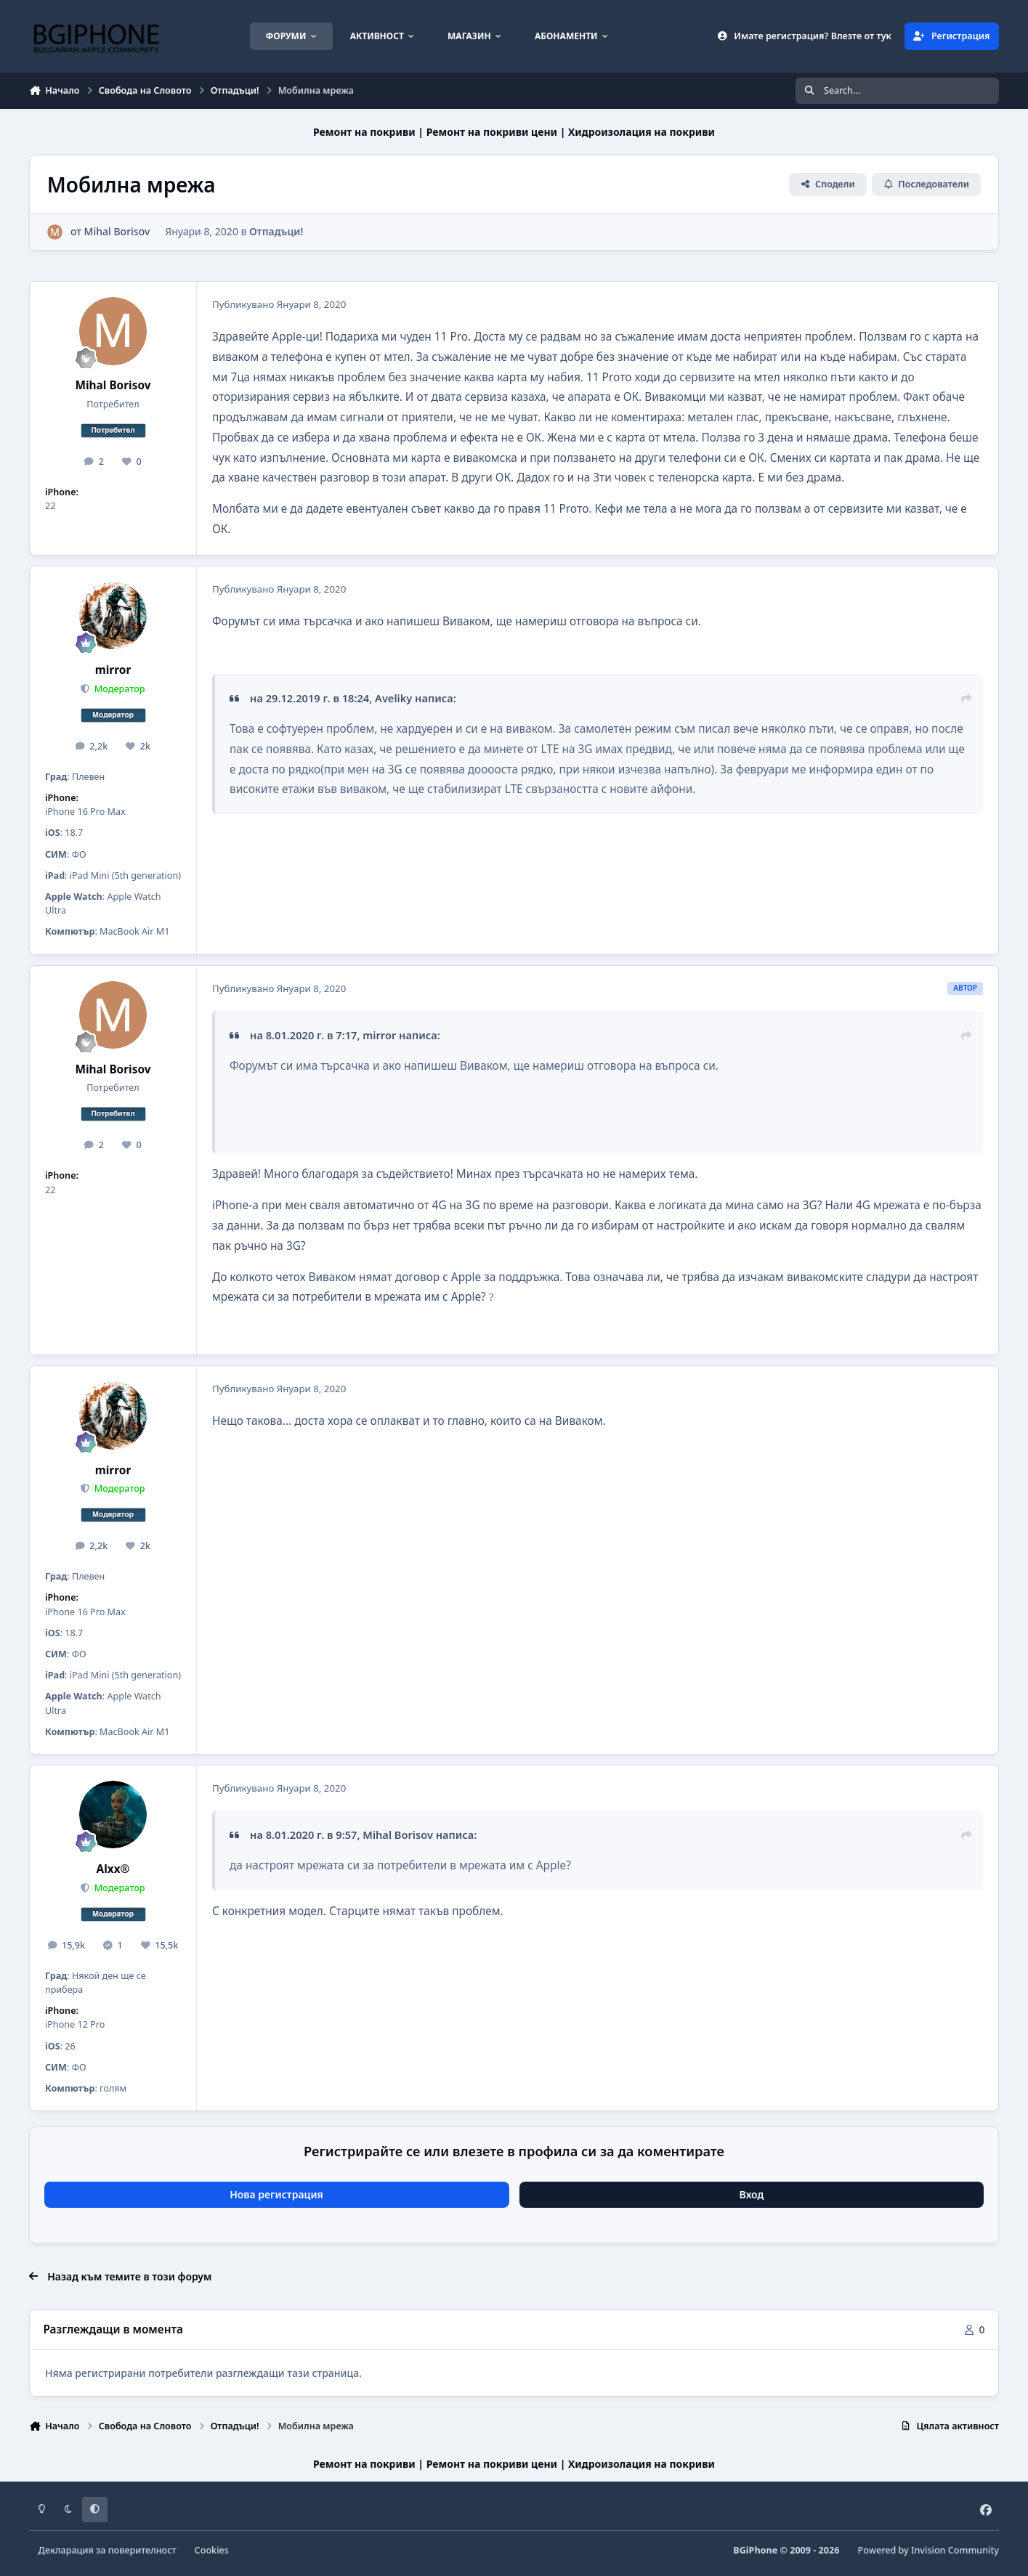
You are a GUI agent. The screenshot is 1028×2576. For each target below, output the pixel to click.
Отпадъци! (276, 231)
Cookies (212, 2550)
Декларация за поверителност (108, 2550)
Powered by (928, 2550)
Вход (752, 2194)
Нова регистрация (276, 2194)
